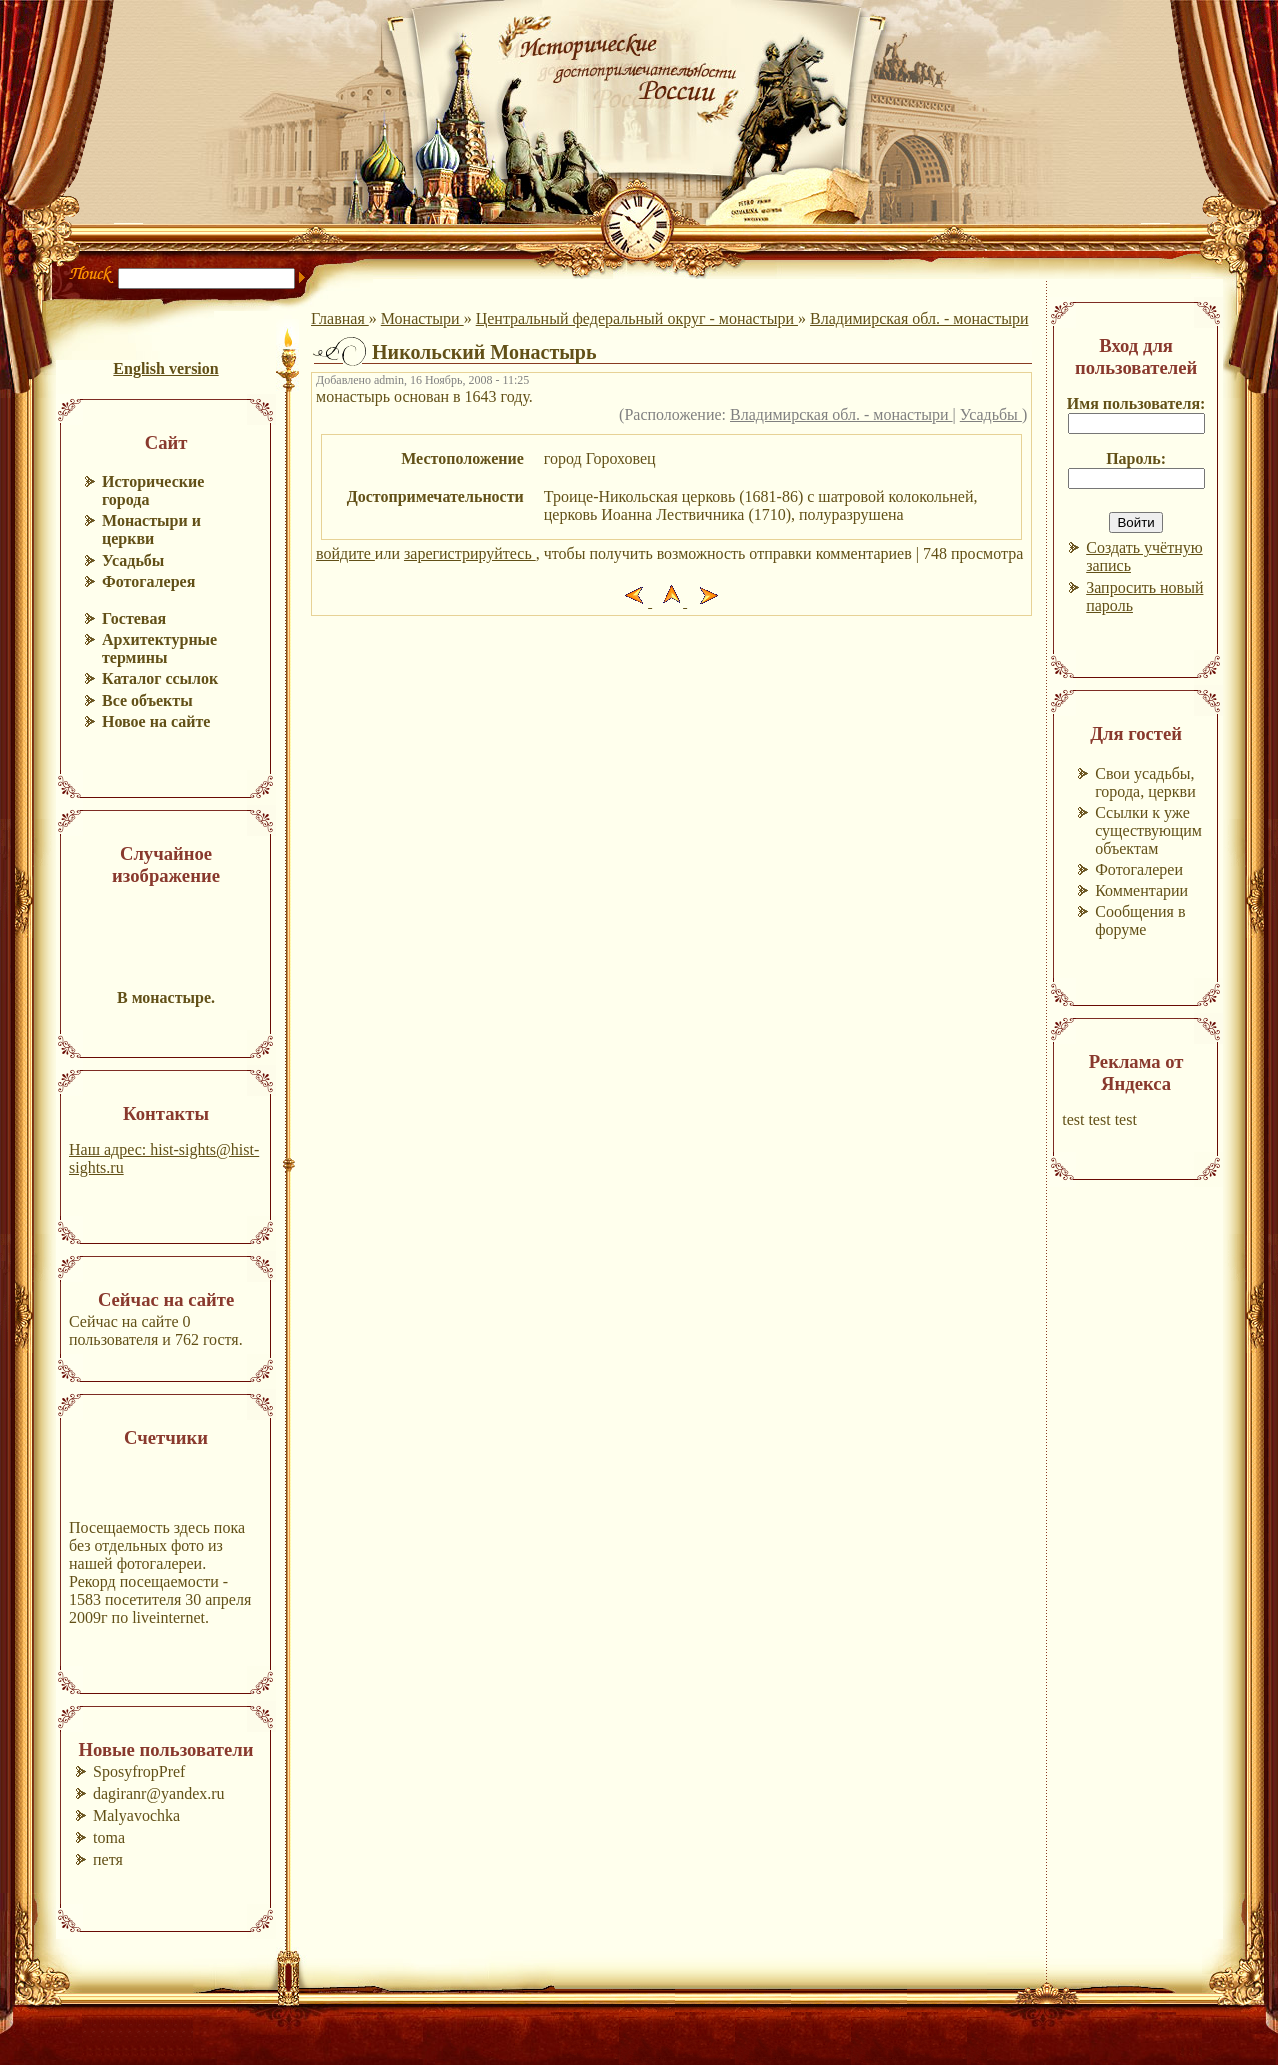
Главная (340, 318)
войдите (345, 553)
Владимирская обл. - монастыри (919, 318)
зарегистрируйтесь (470, 553)
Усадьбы (991, 414)
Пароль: (1136, 458)
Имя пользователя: (1136, 403)
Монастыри (422, 318)
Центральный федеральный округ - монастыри (637, 318)
